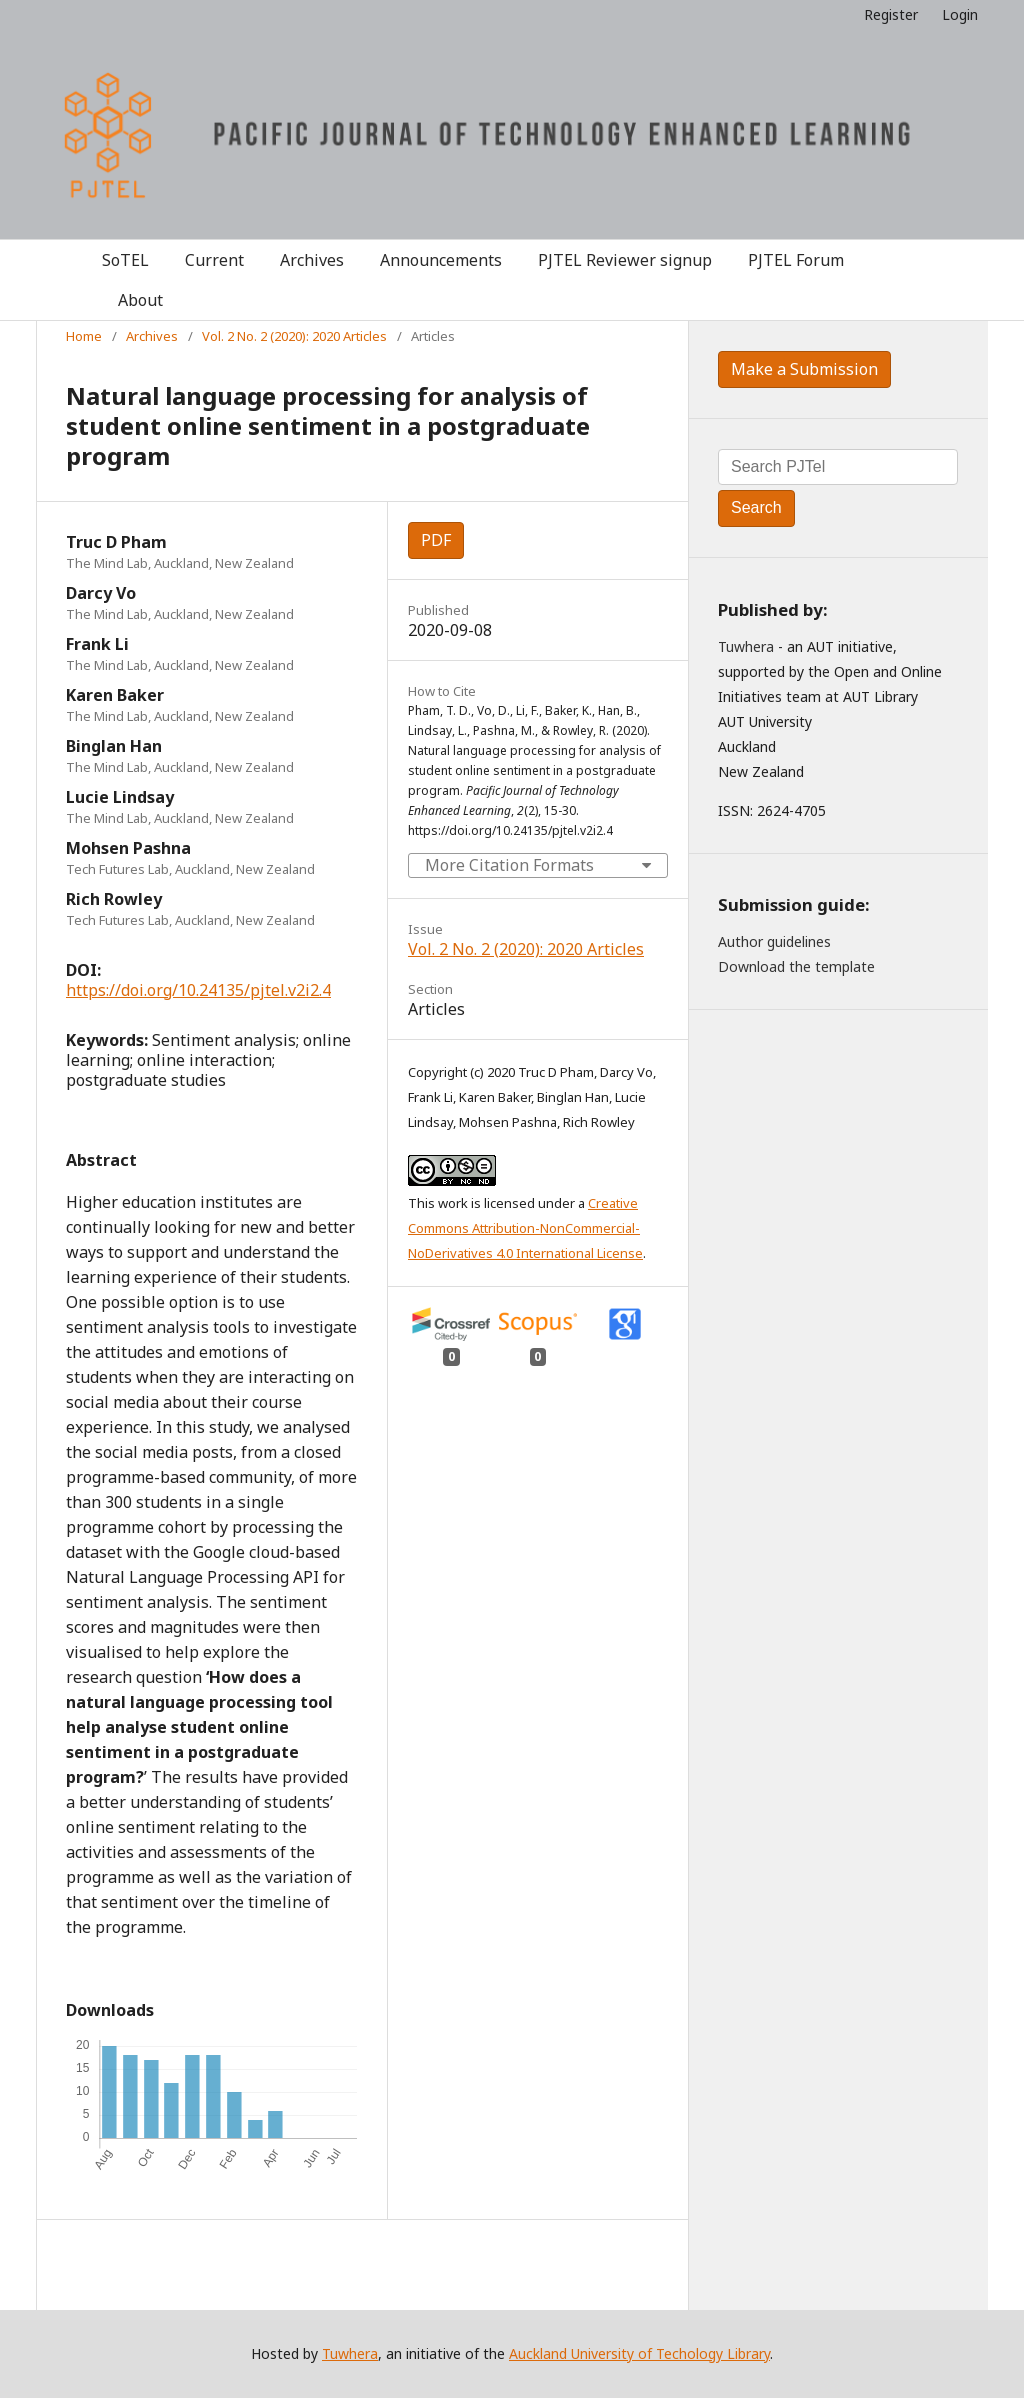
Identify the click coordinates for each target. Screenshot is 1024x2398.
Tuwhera (746, 646)
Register (891, 14)
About (140, 300)
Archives (312, 260)
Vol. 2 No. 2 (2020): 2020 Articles (294, 336)
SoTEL (125, 260)
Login (960, 14)
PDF (436, 540)
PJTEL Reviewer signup (625, 260)
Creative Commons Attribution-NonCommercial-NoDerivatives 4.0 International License (525, 1228)
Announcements (441, 260)
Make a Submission (804, 369)
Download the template (796, 966)
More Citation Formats (509, 865)
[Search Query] (838, 467)
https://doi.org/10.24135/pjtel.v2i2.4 (198, 990)
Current (214, 260)
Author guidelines (774, 941)
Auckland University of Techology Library (639, 2353)
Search (756, 507)
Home (84, 336)
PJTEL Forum (796, 260)
